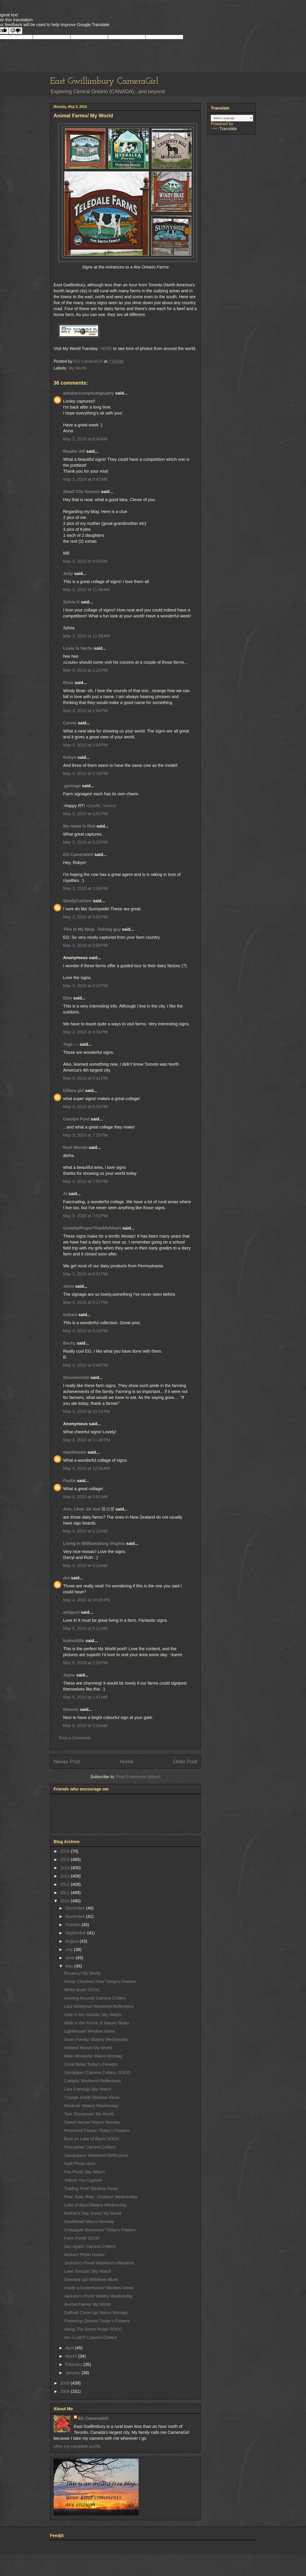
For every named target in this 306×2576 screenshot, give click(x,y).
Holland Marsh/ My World (88, 2047)
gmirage (72, 785)
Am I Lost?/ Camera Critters (90, 2337)
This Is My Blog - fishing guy (92, 929)
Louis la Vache (78, 648)
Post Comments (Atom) (138, 1776)
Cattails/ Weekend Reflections (92, 2081)
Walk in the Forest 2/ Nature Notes (96, 2023)
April (70, 2348)
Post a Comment (75, 1738)
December (75, 1908)
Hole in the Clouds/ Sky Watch (92, 2014)
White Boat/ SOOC (82, 1989)
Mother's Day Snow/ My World (92, 2213)
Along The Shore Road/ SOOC (93, 2329)
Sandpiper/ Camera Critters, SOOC (97, 2072)
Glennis (71, 1709)
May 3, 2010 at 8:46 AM (85, 439)
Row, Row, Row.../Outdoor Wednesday (100, 2196)
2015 (65, 1859)
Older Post (185, 1761)
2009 (65, 2383)
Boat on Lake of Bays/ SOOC (91, 2138)
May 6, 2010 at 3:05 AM (85, 1725)
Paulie (69, 1480)
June (70, 1957)
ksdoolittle (73, 1640)
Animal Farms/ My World (87, 2304)
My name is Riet (79, 826)
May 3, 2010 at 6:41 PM (85, 1078)
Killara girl (73, 1090)
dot (66, 1577)
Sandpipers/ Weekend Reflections (96, 2155)
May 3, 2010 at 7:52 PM (85, 1181)
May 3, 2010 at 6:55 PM (85, 1106)
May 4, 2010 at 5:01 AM (85, 1496)
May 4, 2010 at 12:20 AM (86, 1468)
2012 (65, 1884)
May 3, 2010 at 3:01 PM (85, 813)
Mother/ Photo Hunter (84, 2254)
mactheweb (74, 1452)
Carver (69, 723)
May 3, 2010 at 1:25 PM (85, 670)
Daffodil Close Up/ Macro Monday (96, 2312)
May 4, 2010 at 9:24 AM (85, 1565)
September (76, 1933)
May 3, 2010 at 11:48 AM (86, 589)
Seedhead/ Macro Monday (89, 2221)
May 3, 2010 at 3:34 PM (85, 888)
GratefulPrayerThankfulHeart (92, 1228)
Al (65, 1193)
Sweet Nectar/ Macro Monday (92, 2122)
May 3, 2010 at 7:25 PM (85, 1135)
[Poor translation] (15, 30)
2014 (65, 1867)
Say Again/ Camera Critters (90, 2246)
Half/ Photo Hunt (79, 2163)
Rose (68, 682)
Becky (69, 1343)
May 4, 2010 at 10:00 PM (86, 1600)
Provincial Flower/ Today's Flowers (96, 2130)
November (75, 1916)
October (73, 1924)
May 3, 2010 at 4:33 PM (85, 985)
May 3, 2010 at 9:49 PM (85, 1365)
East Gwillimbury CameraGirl (104, 81)
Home (126, 1761)
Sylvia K (71, 602)
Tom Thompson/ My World (89, 2114)
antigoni (71, 1612)
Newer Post (67, 1761)
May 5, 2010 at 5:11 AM (85, 1628)
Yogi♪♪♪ (70, 1044)
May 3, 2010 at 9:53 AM (85, 561)
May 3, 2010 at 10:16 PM (86, 1411)
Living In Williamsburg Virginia (94, 1543)
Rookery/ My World (82, 1973)
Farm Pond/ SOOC (82, 2238)
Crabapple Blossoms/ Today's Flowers (100, 2229)
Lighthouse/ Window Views (89, 2031)
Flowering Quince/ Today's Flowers (97, 2321)
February (74, 2364)
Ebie (67, 998)
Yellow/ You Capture (83, 2180)
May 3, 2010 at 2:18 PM (85, 773)
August (72, 1941)
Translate (224, 128)
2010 (65, 1901)
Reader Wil (74, 451)
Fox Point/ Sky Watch (84, 2172)
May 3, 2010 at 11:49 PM (86, 1440)
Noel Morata (75, 1147)
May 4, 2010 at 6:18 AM (85, 1531)
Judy (68, 573)
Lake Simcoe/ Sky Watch (87, 2271)
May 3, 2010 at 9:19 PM (85, 1330)
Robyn (69, 757)
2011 (65, 1892)
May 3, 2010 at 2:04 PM (85, 745)
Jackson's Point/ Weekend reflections (99, 2263)
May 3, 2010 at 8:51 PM (85, 1274)
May (69, 1966)
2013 (65, 1876)
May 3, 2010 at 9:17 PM (85, 1302)
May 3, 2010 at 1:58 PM (85, 710)
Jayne (69, 1675)
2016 (65, 1851)
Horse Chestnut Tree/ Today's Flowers (100, 1981)
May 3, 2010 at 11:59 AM (86, 636)
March (71, 2356)
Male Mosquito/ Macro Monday (93, 2056)
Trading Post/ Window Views (91, 2188)
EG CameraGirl (78, 854)
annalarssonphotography (88, 393)
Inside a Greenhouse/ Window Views (98, 2287)
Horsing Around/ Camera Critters (95, 1998)
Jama (68, 1286)
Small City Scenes (81, 491)
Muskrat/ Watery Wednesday (91, 2105)
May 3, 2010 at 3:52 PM (85, 917)
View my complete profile (77, 2446)
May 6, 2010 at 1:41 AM (85, 1697)
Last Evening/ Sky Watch (87, 2089)
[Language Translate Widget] (232, 118)
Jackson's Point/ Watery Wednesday (98, 2296)
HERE (106, 348)
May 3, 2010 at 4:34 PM (85, 1032)
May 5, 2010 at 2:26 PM (85, 1662)
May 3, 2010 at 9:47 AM (85, 479)
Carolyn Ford (76, 1119)
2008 (65, 2391)
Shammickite (76, 1377)
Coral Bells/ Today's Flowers (90, 2064)
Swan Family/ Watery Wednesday (96, 2039)
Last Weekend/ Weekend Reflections (99, 2006)
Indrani (70, 1314)
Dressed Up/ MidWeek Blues (91, 2279)
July (69, 1949)
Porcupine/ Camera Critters (90, 2147)
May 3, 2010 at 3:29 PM (85, 842)
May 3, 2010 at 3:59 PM (85, 945)
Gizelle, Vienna (101, 805)
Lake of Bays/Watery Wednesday (95, 2205)
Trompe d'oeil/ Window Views (92, 2097)
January (73, 2372)
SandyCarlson (77, 900)
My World (77, 368)
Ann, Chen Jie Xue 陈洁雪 (88, 1509)
